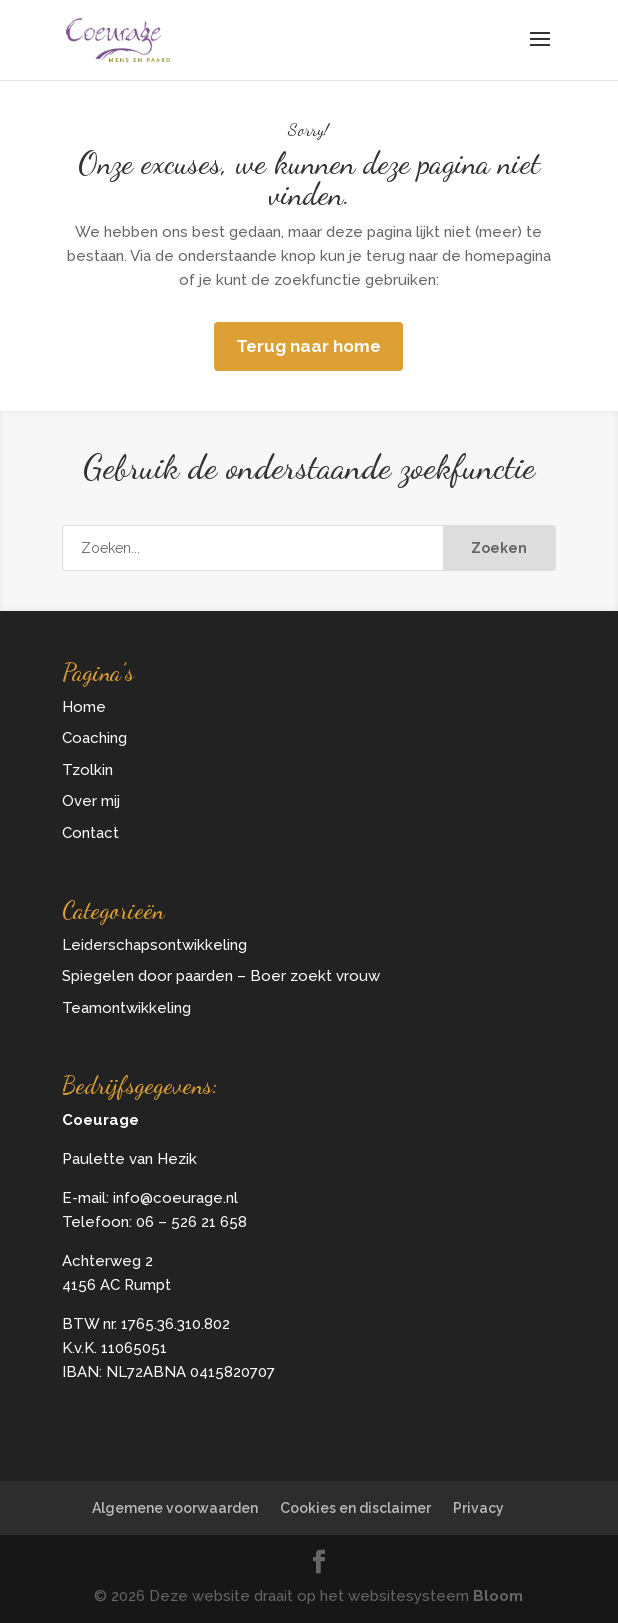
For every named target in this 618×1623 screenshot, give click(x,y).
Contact (90, 833)
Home (84, 707)
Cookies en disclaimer (355, 1508)
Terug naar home (308, 346)
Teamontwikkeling (126, 1008)
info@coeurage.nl (175, 1198)
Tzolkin (87, 770)
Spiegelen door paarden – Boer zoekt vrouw (221, 976)
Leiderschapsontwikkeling (154, 945)
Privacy (478, 1508)
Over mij (91, 801)
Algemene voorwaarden (175, 1508)
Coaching (94, 738)
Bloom (498, 1596)
